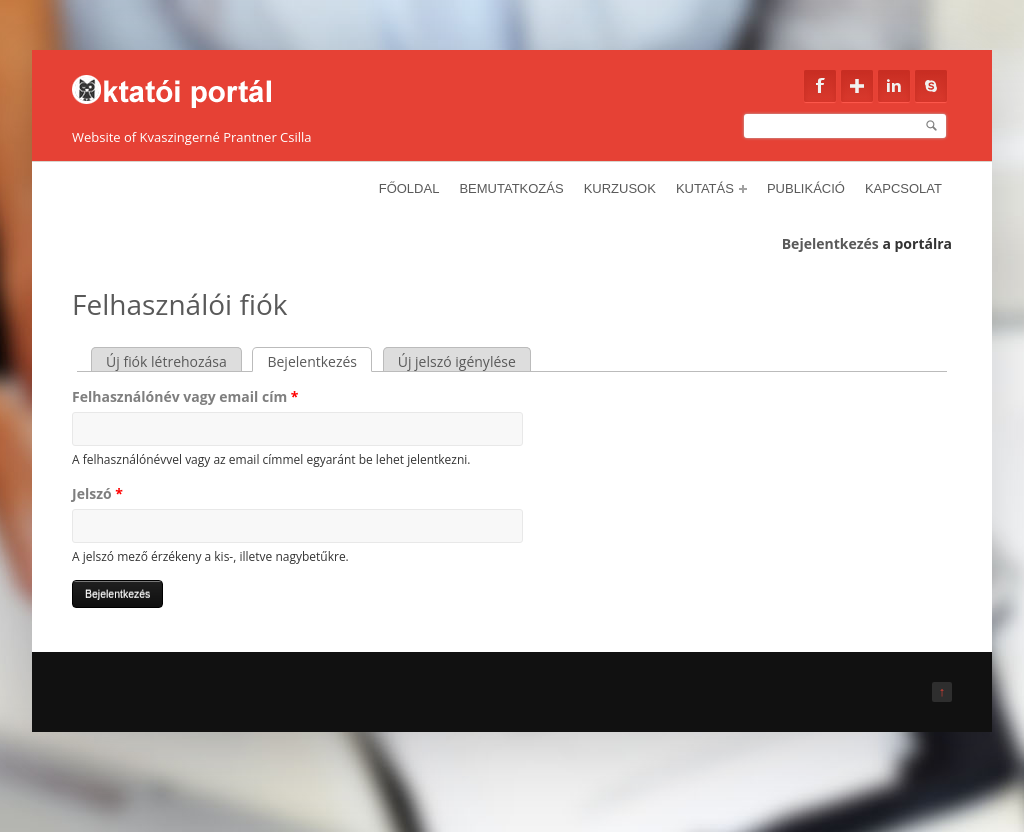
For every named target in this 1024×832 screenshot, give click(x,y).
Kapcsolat (903, 188)
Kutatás (711, 188)
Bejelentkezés (830, 243)
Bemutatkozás (511, 188)
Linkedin (894, 86)
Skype (931, 86)
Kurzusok (620, 188)
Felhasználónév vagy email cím (185, 396)
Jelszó (97, 493)
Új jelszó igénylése (457, 361)
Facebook (820, 86)
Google (857, 86)
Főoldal (409, 188)
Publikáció (806, 188)
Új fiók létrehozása (166, 361)
